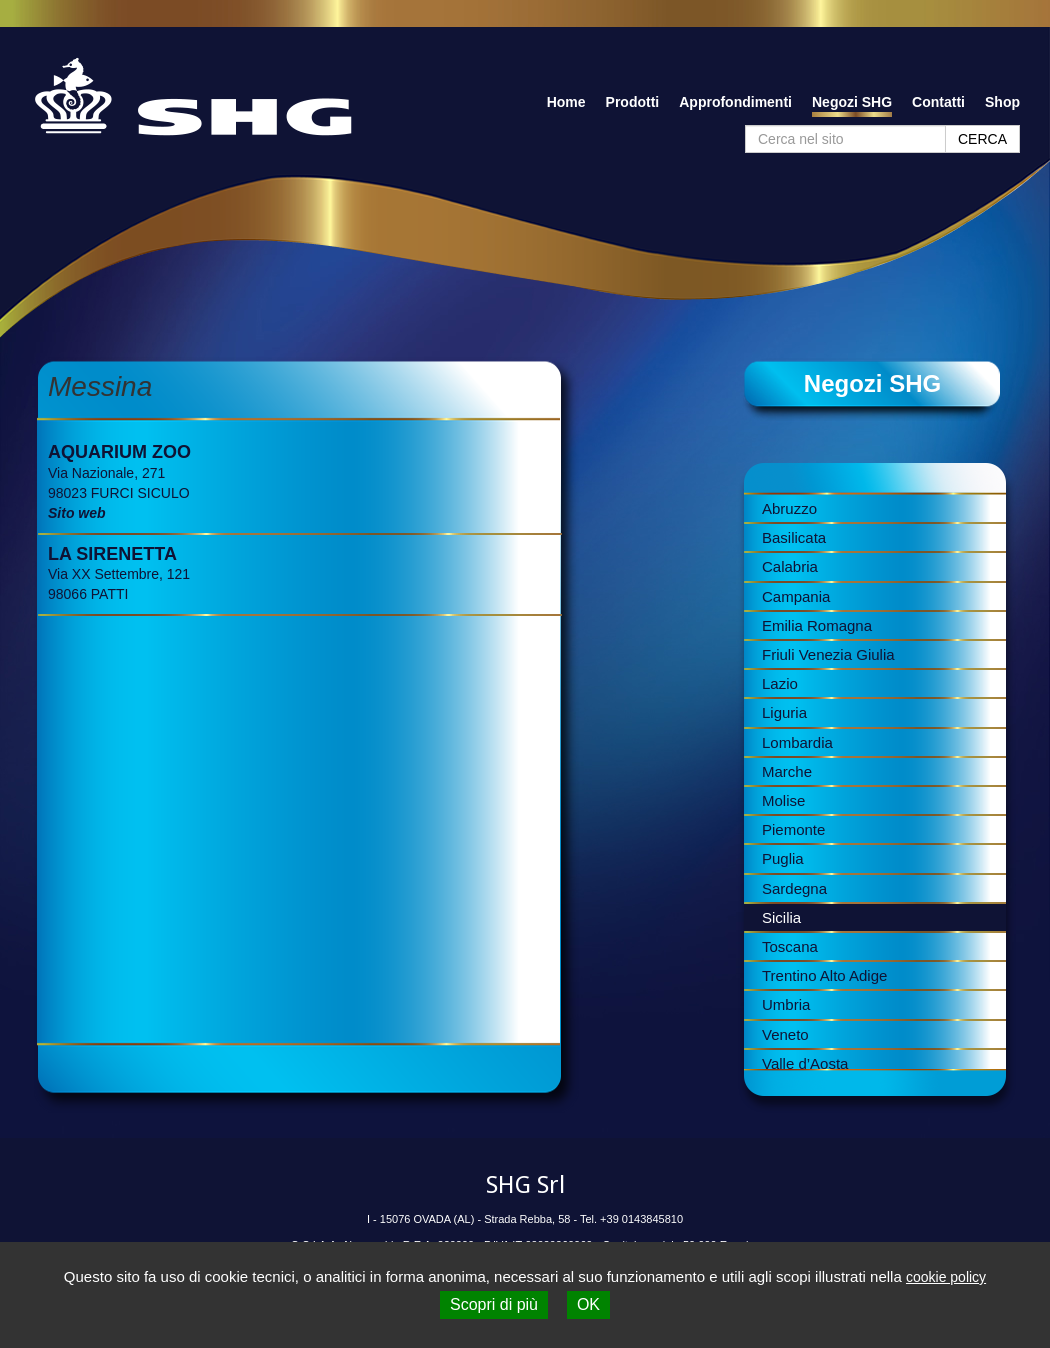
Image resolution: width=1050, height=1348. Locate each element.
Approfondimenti (735, 102)
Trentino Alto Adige (824, 975)
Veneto (785, 1034)
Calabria (790, 566)
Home (566, 102)
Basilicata (794, 537)
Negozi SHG (852, 102)
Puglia (783, 858)
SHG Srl (525, 1185)
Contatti (938, 102)
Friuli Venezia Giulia (828, 654)
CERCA (982, 139)
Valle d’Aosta (805, 1063)
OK (588, 1304)
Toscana (790, 946)
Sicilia (781, 917)
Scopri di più (494, 1304)
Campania (796, 596)
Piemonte (793, 829)
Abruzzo (789, 508)
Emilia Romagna (817, 625)
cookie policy (946, 1277)
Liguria (784, 712)
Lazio (780, 683)
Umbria (786, 1004)
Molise (783, 800)
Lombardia (797, 742)
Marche (787, 771)
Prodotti (633, 102)
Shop (1002, 102)
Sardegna (794, 888)
